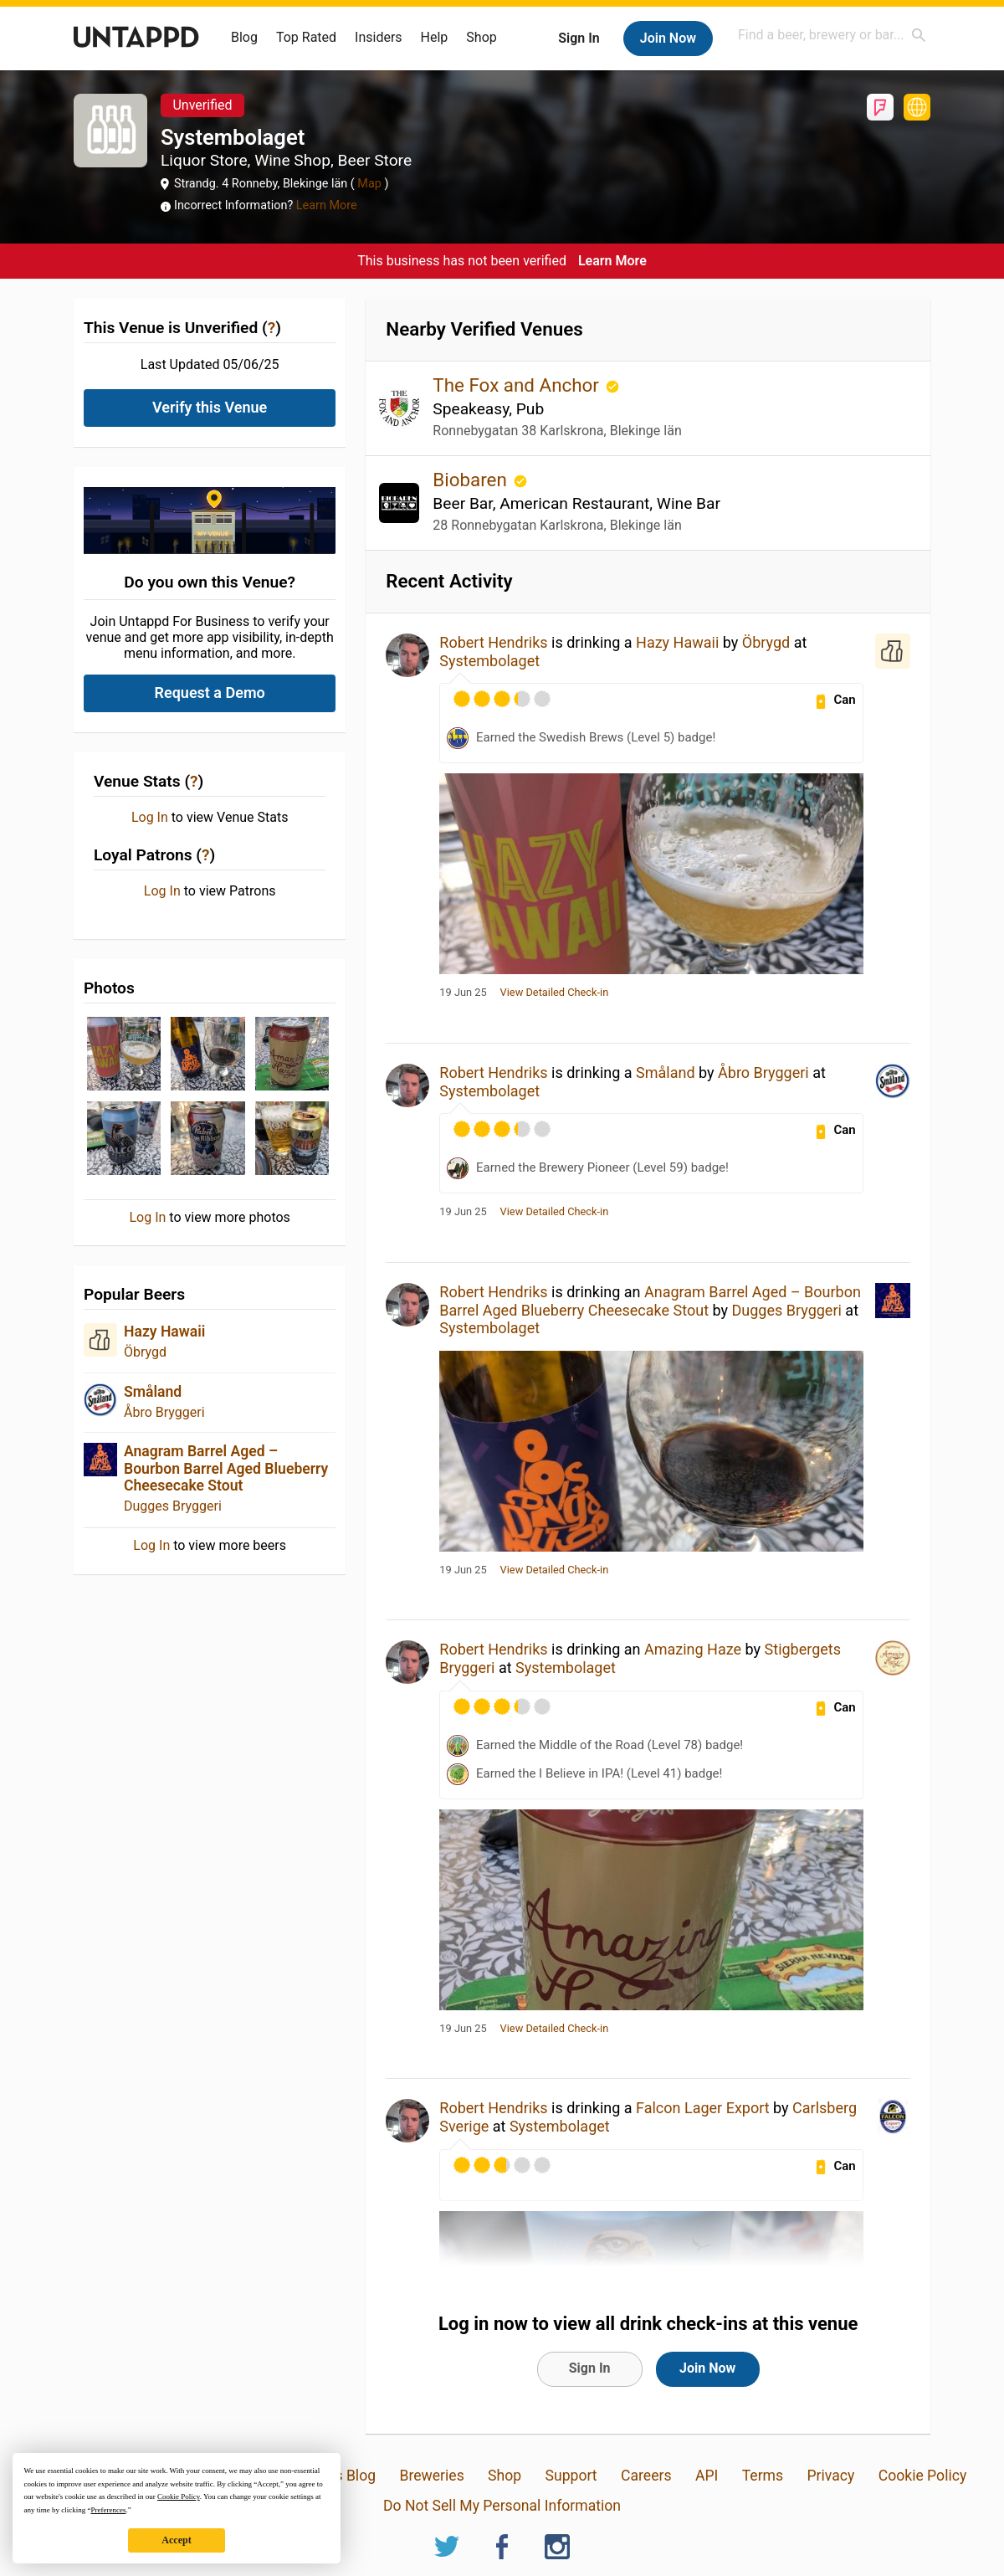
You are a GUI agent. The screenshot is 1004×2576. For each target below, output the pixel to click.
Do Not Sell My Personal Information (502, 2505)
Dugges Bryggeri (173, 1506)
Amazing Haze (692, 1649)
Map (370, 184)
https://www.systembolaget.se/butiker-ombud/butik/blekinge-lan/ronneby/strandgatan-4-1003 (917, 107)
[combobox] (832, 34)
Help (434, 37)
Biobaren (472, 479)
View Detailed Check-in (554, 992)
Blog (244, 37)
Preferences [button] (108, 2510)
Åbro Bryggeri (164, 1412)
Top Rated (306, 37)
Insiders (378, 37)
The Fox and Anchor (518, 385)
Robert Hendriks (493, 642)
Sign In (578, 38)
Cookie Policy (922, 2475)
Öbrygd (145, 1352)
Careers (646, 2475)
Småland (153, 1391)
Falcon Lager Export (703, 2108)
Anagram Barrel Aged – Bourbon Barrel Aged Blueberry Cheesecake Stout (226, 1468)
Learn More (326, 205)
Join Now (668, 38)
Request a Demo (210, 692)
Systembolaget (489, 661)
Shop (481, 37)
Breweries (431, 2475)
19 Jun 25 (462, 992)
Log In (149, 817)
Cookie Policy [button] (178, 2496)
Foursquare (880, 107)
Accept (176, 2540)
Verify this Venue (209, 407)
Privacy (830, 2475)
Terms (762, 2475)
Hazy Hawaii (164, 1331)
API (706, 2475)
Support (571, 2475)
